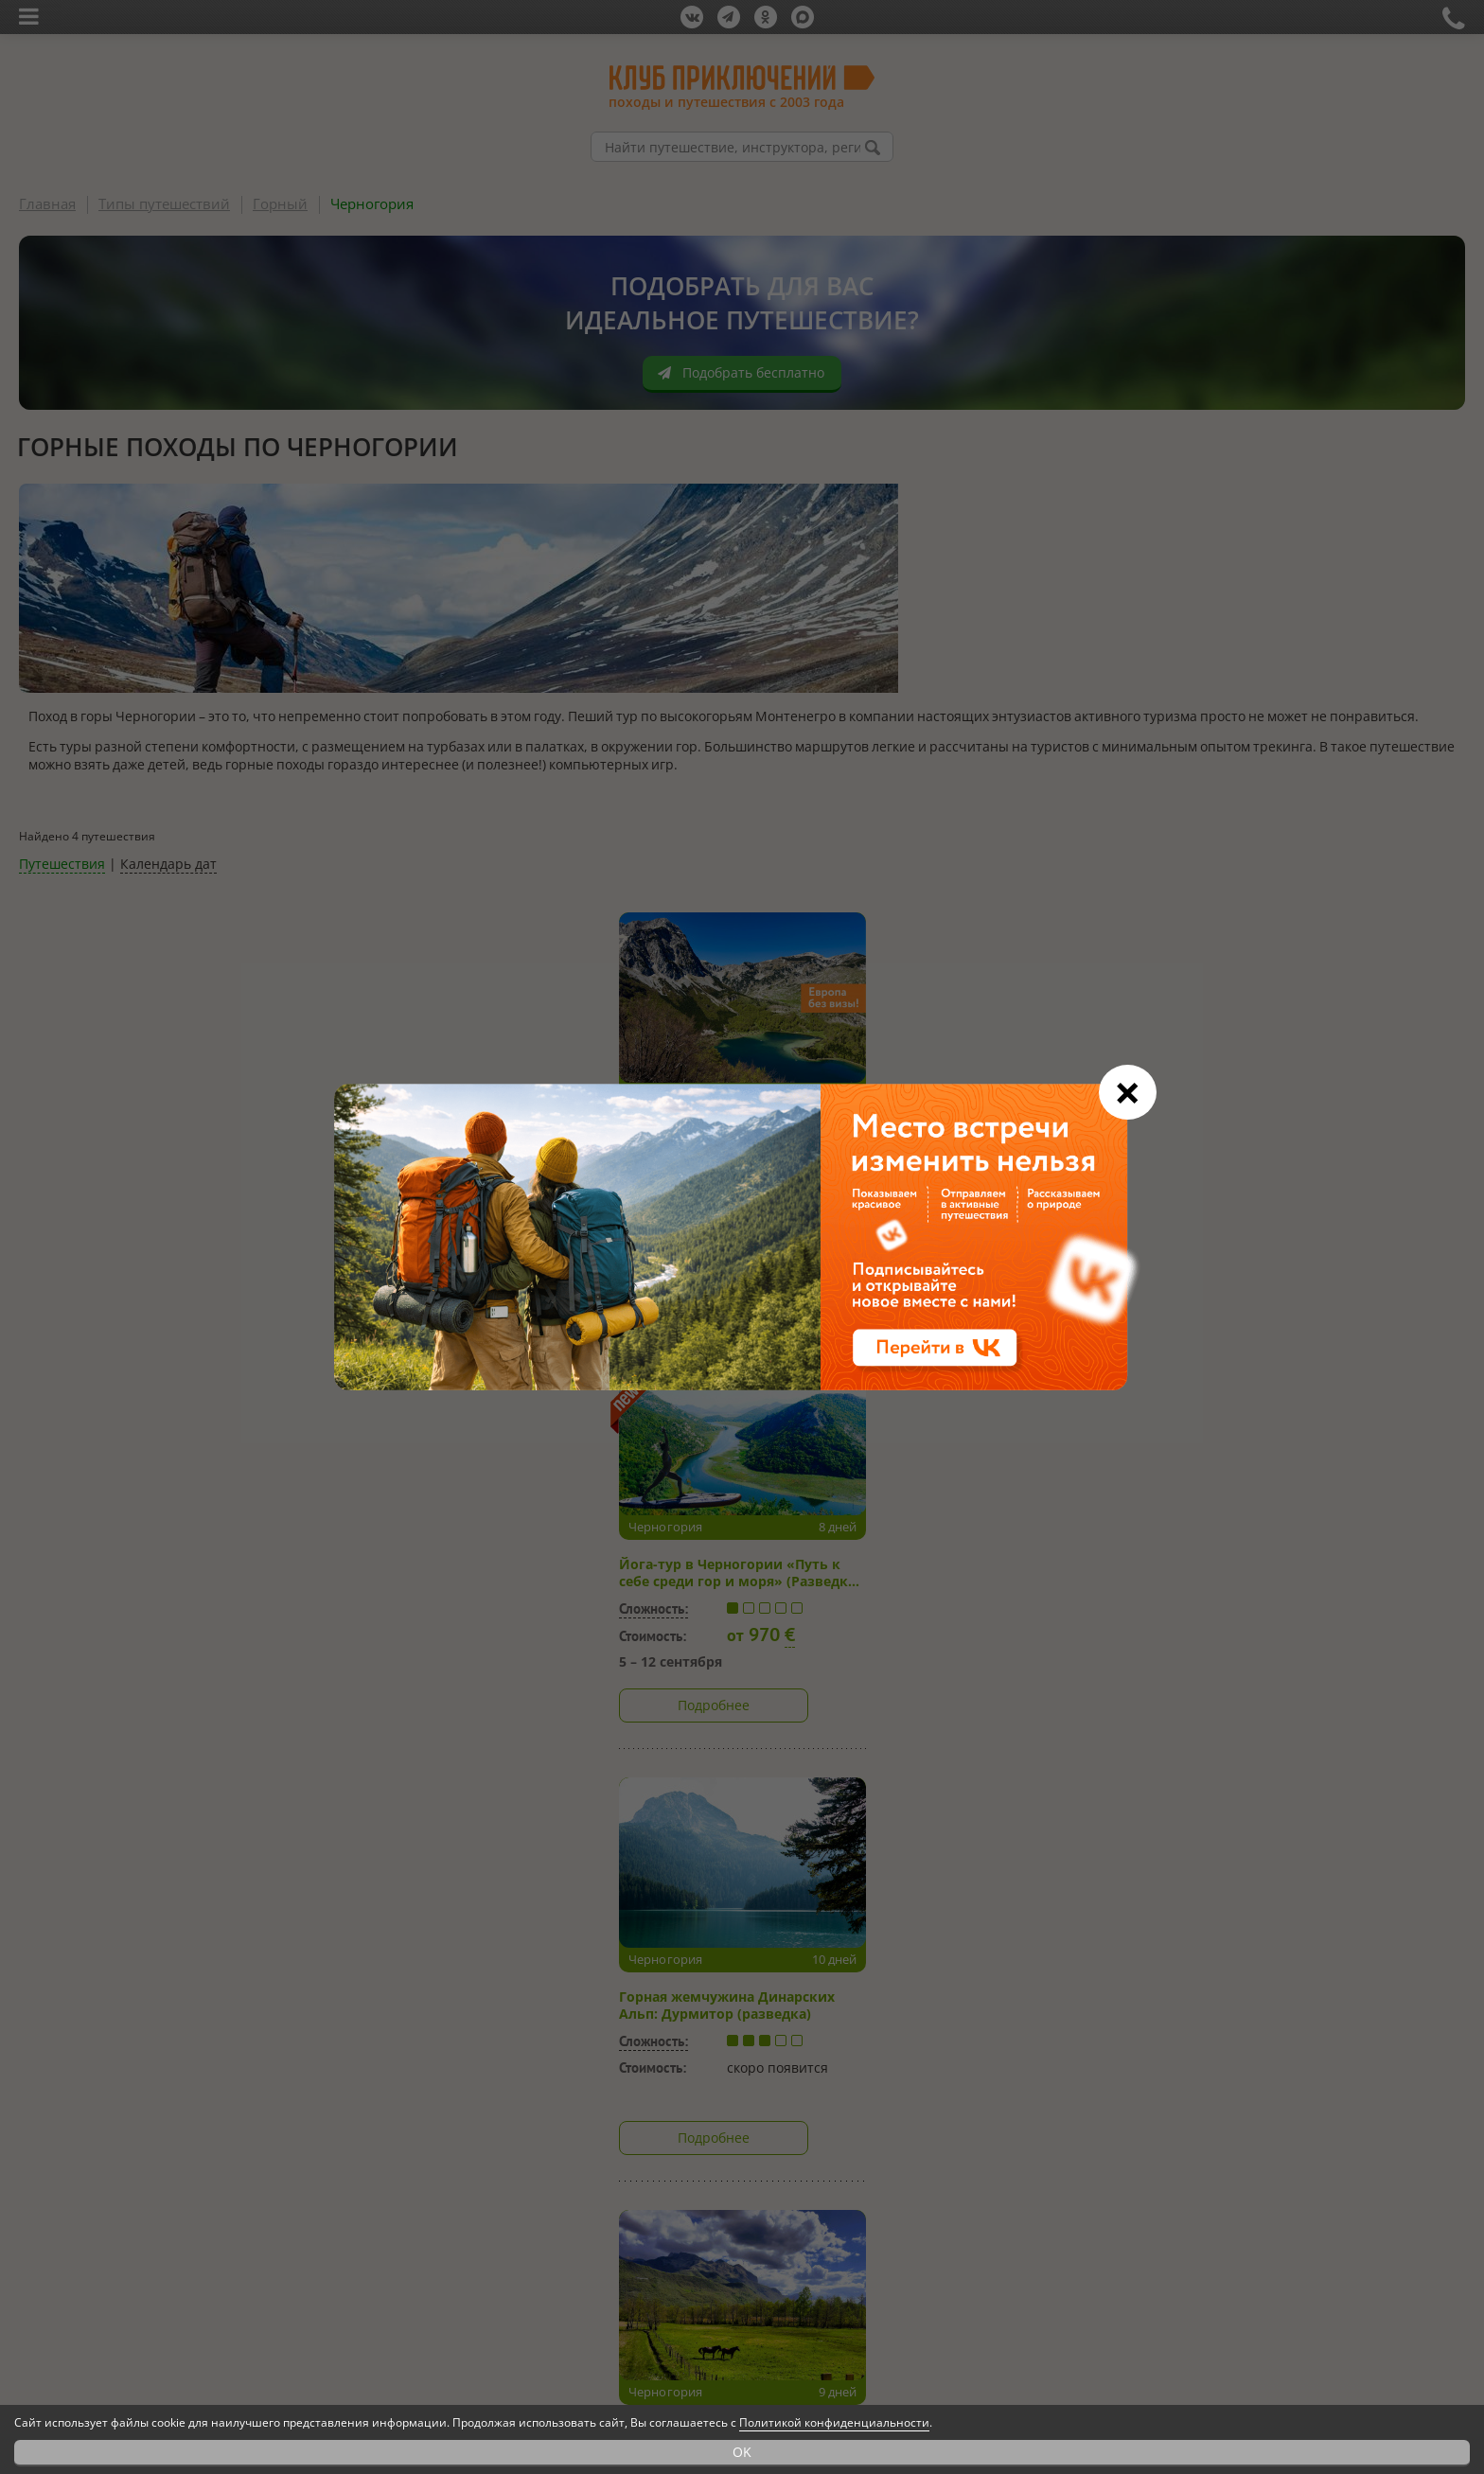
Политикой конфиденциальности (834, 2422)
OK (742, 2452)
